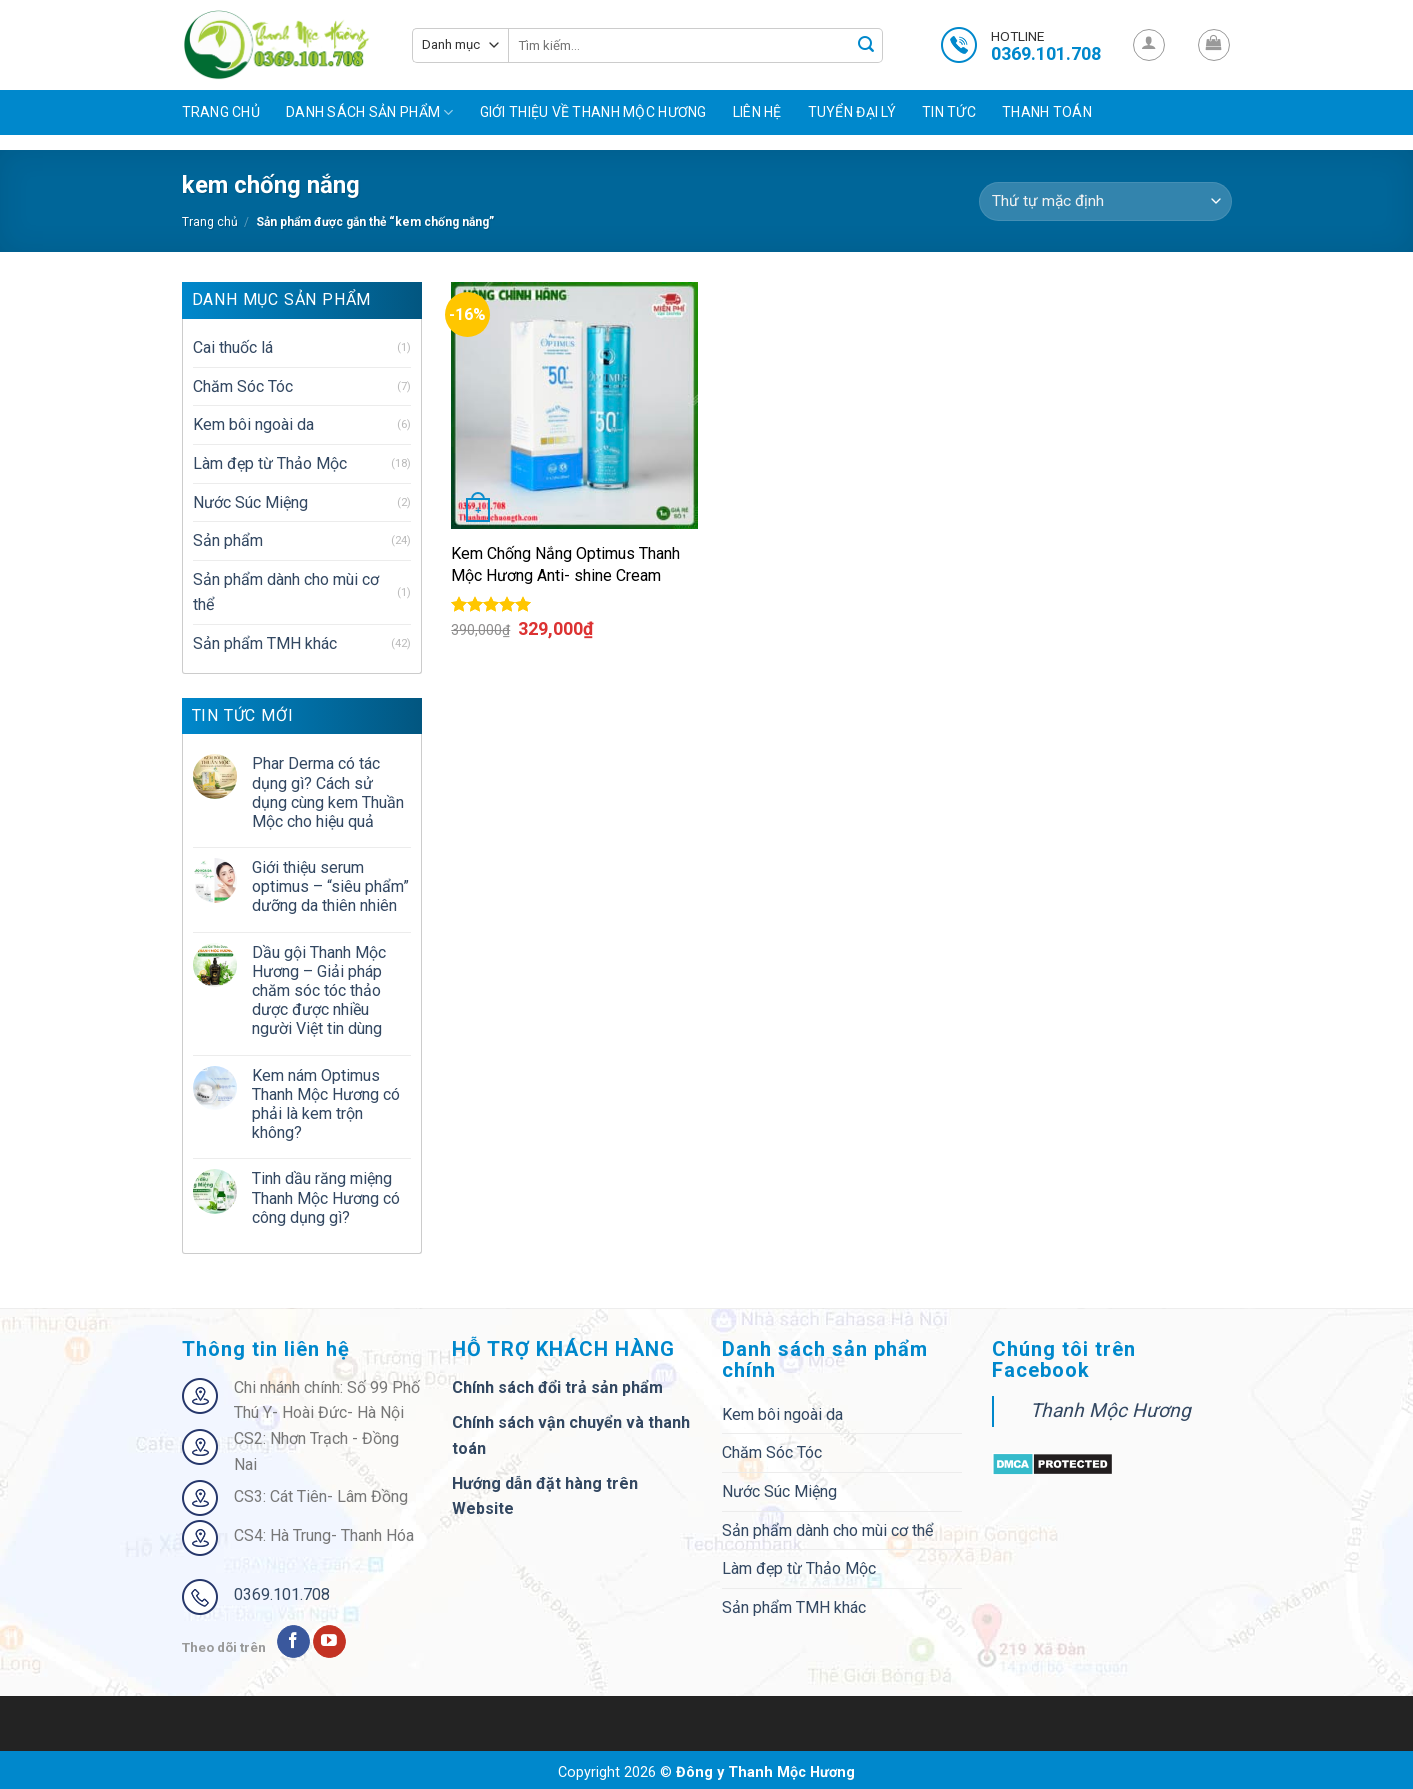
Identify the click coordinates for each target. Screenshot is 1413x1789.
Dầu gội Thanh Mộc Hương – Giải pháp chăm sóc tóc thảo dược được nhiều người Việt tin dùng (319, 991)
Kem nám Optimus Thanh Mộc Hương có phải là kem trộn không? (326, 1104)
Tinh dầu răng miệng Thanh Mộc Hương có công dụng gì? (326, 1197)
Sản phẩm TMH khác (265, 643)
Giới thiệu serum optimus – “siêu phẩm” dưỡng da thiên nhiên (330, 886)
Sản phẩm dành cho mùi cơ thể (286, 592)
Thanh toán (1047, 112)
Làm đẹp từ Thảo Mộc (270, 463)
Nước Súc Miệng (250, 502)
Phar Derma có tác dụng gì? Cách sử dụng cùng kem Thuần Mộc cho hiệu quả (328, 792)
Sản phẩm (228, 540)
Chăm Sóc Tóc (243, 386)
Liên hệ (757, 112)
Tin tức (949, 112)
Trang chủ (221, 112)
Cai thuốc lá (233, 347)
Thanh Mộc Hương (1110, 1410)
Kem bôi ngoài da (253, 424)
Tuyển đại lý (852, 112)
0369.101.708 (282, 1594)
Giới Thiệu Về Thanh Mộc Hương (593, 112)
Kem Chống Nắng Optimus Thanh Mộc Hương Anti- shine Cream (565, 564)
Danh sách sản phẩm (370, 112)
